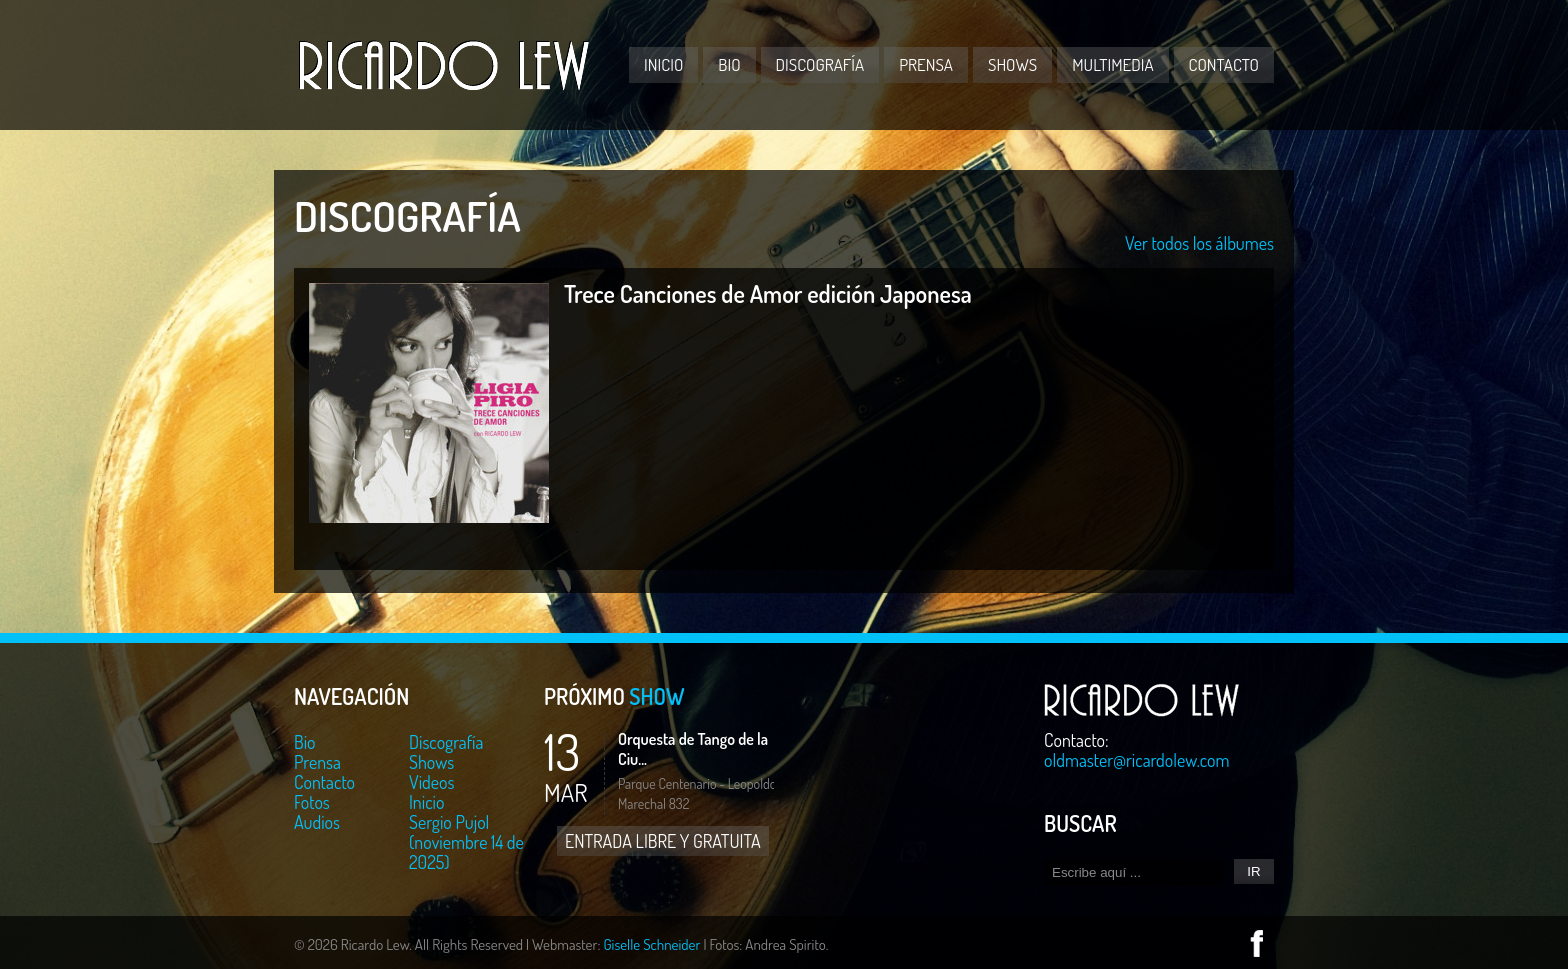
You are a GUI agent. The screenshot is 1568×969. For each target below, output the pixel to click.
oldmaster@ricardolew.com (1137, 760)
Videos (431, 782)
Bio (729, 64)
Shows (1012, 64)
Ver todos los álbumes (1199, 243)
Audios (317, 822)
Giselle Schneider (651, 944)
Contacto (1224, 64)
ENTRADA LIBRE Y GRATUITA (663, 841)
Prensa (926, 64)
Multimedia (1112, 64)
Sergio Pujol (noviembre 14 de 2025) (466, 842)
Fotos (312, 802)
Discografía (820, 64)
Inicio (663, 64)
